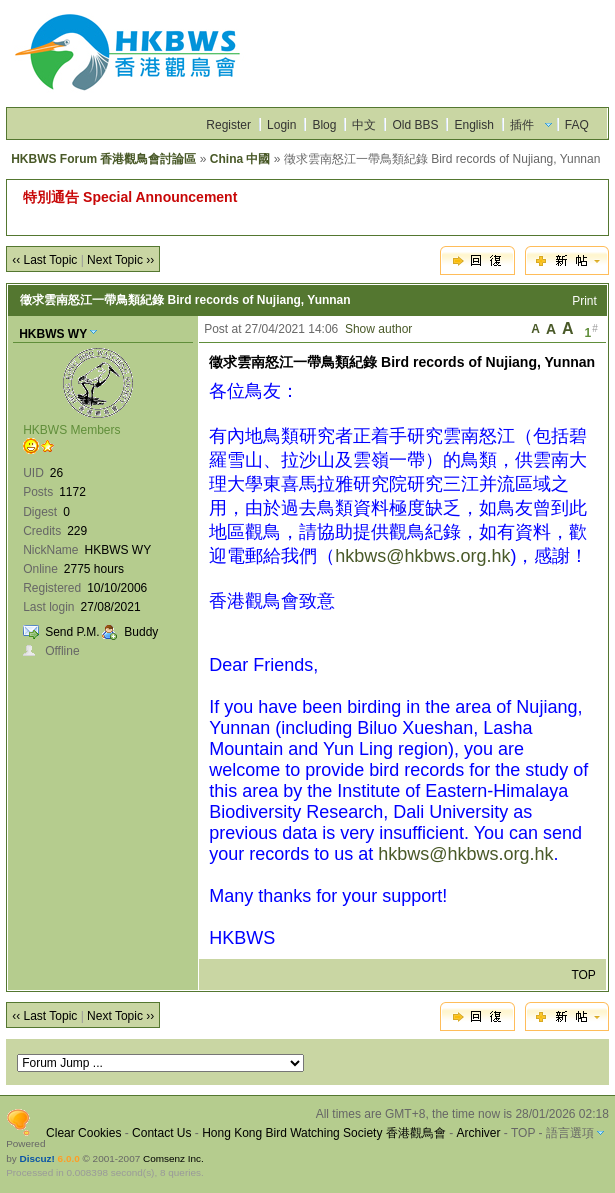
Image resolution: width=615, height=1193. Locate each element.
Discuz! (36, 1158)
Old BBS (415, 125)
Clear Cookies (83, 1133)
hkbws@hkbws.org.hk (422, 556)
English (473, 125)
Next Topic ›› (120, 260)
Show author (378, 329)
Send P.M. (72, 632)
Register (228, 125)
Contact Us (161, 1133)
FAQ (577, 125)
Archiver (478, 1133)
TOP (583, 975)
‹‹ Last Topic (44, 260)
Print (584, 301)
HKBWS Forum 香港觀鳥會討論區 (103, 159)
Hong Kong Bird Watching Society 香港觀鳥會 (324, 1133)
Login (281, 125)
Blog (324, 125)
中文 (364, 125)
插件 (522, 125)
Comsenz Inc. (173, 1158)
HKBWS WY (53, 334)
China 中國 (240, 159)
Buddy (141, 632)
